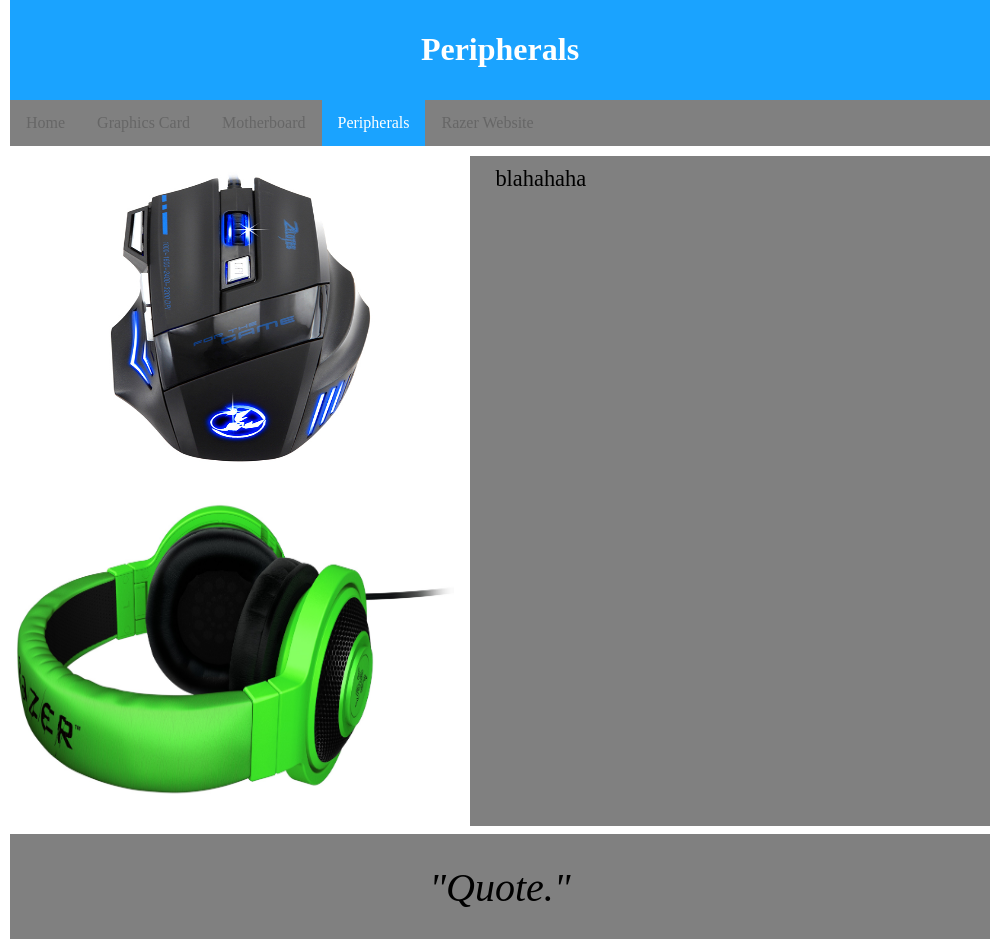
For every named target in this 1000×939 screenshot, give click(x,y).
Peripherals (374, 122)
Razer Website (487, 122)
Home (45, 122)
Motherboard (264, 122)
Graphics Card (143, 122)
